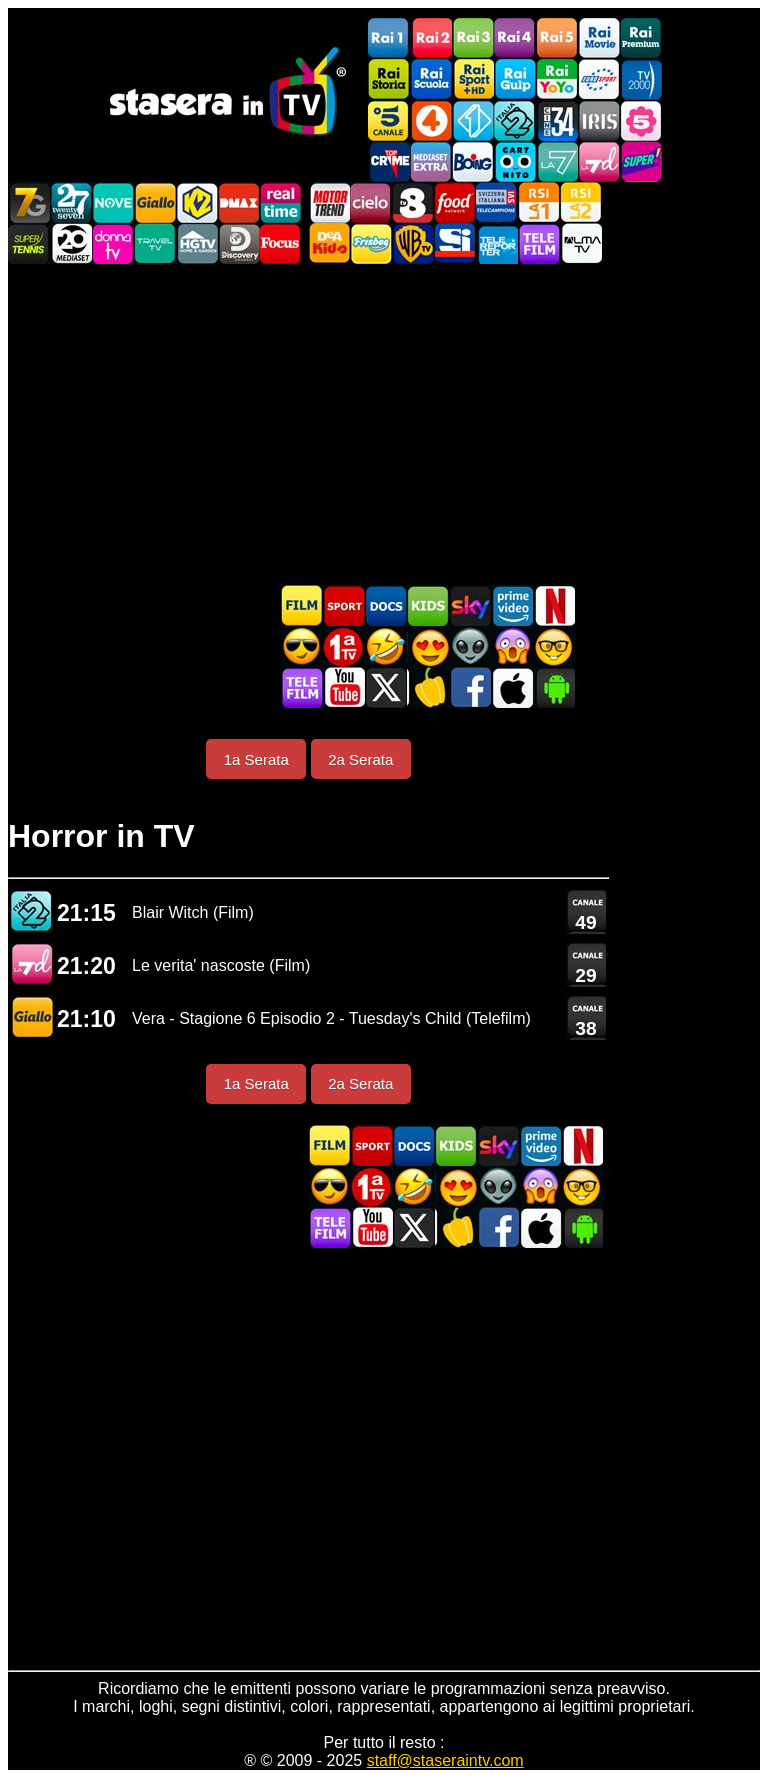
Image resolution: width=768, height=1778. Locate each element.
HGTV (197, 243)
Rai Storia (389, 79)
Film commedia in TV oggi (386, 646)
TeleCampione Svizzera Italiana (497, 202)
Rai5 (557, 38)
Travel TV (155, 243)
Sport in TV (344, 605)
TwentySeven (71, 202)
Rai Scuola (431, 79)
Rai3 (473, 38)
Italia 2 (515, 120)
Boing (473, 161)
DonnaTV (113, 243)
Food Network (455, 202)
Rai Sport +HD (473, 79)
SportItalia (455, 243)
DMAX (239, 202)
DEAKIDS (329, 243)
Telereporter (497, 243)
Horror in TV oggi (512, 646)
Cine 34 (557, 120)
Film (302, 605)
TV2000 (641, 79)
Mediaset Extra (431, 161)
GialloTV (155, 202)
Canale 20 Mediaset (71, 243)
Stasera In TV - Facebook (470, 687)
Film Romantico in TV (428, 646)
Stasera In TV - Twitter (386, 687)
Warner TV (413, 243)
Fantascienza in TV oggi (470, 646)
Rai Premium (641, 38)
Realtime (281, 202)
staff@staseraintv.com (445, 1760)
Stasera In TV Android (554, 687)
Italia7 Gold (29, 202)
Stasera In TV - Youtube (344, 687)
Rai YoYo (557, 79)
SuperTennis (29, 243)
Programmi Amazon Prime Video (512, 605)
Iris (599, 120)
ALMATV (581, 243)
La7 (557, 161)
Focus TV (281, 243)
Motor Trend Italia (329, 202)
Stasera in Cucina (428, 687)
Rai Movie (599, 38)
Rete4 (431, 120)
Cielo (371, 202)
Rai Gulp (515, 79)
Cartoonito (515, 161)
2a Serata (360, 759)
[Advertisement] (384, 424)
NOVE (113, 202)
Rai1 (389, 38)
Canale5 (389, 120)
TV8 (413, 202)
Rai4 (515, 38)
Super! (641, 161)
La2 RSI (581, 202)
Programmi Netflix (554, 605)
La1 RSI (539, 202)
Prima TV (344, 646)
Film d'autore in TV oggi (554, 646)
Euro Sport (599, 79)
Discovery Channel (239, 243)
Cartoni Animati (428, 605)
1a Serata (256, 759)
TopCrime (389, 161)
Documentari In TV (386, 605)
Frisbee (371, 243)
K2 (197, 202)
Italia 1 (473, 120)
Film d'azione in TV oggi (302, 646)
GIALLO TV (32, 1016)
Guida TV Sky (470, 605)
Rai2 (431, 38)
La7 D (32, 963)
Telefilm (539, 243)
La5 (641, 120)
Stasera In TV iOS (512, 687)
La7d (599, 161)
